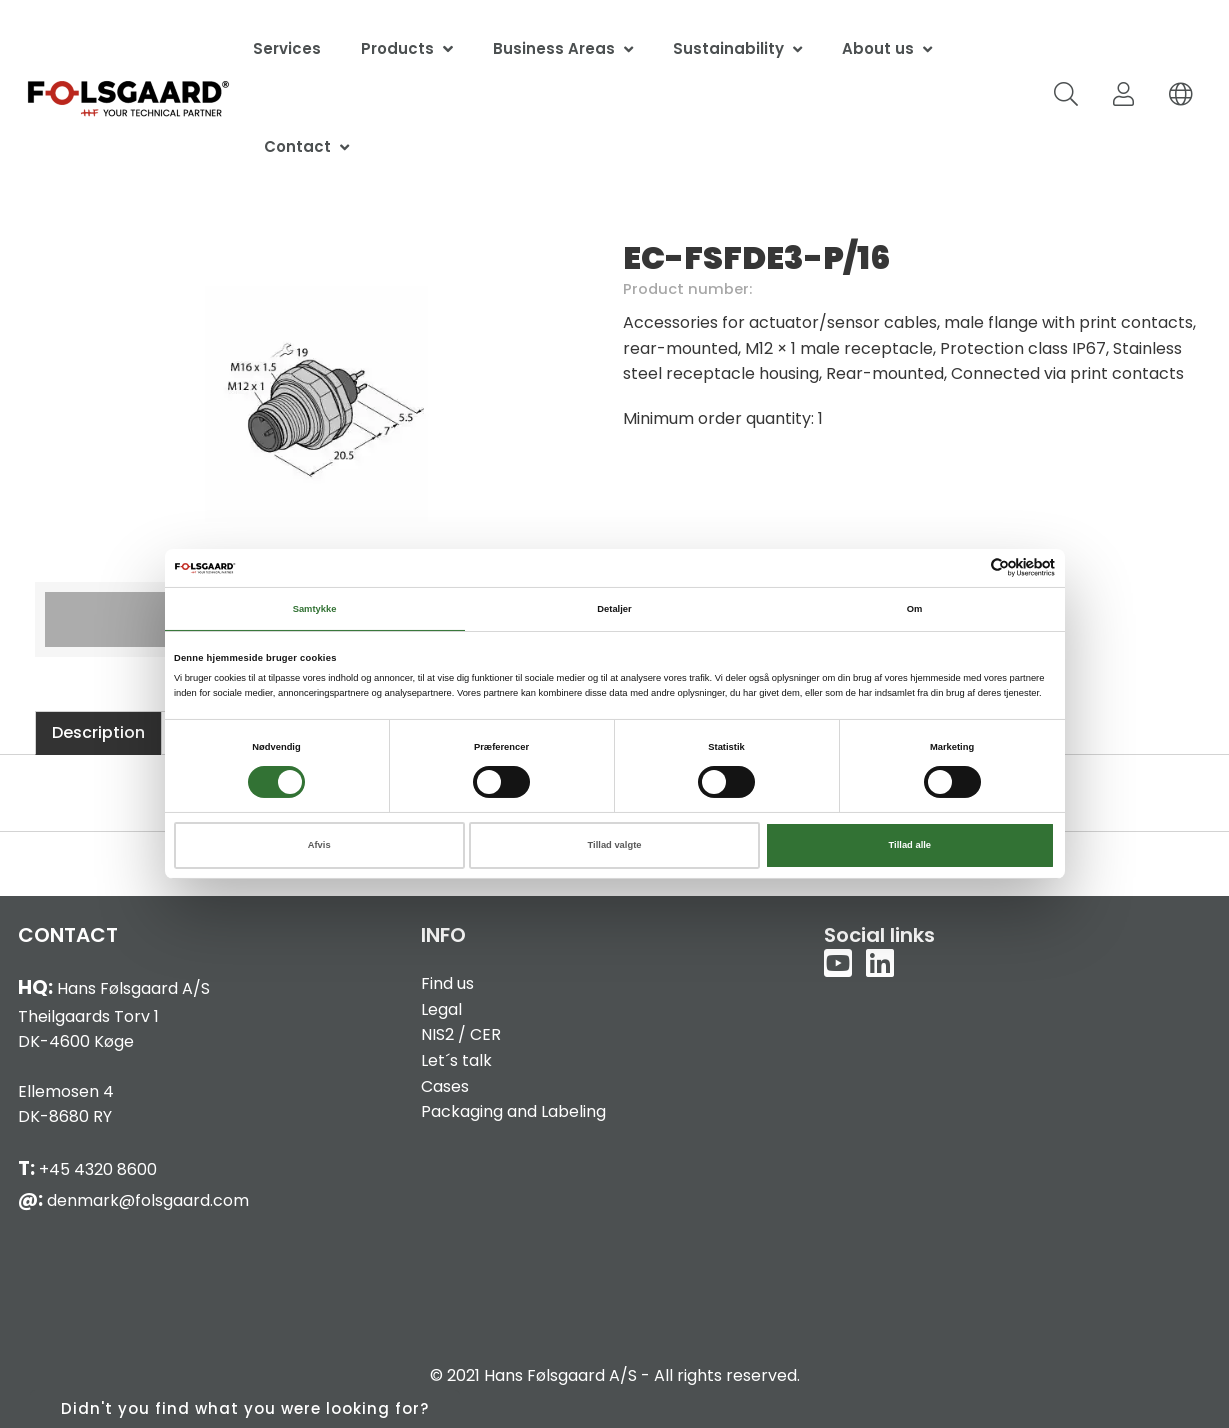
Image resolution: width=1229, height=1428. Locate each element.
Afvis (319, 845)
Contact (297, 146)
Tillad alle (910, 845)
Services (287, 48)
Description (98, 732)
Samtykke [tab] (315, 609)
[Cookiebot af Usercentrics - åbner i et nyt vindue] (967, 567)
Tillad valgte (615, 845)
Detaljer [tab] (614, 609)
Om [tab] (915, 609)
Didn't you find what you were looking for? (245, 1408)
